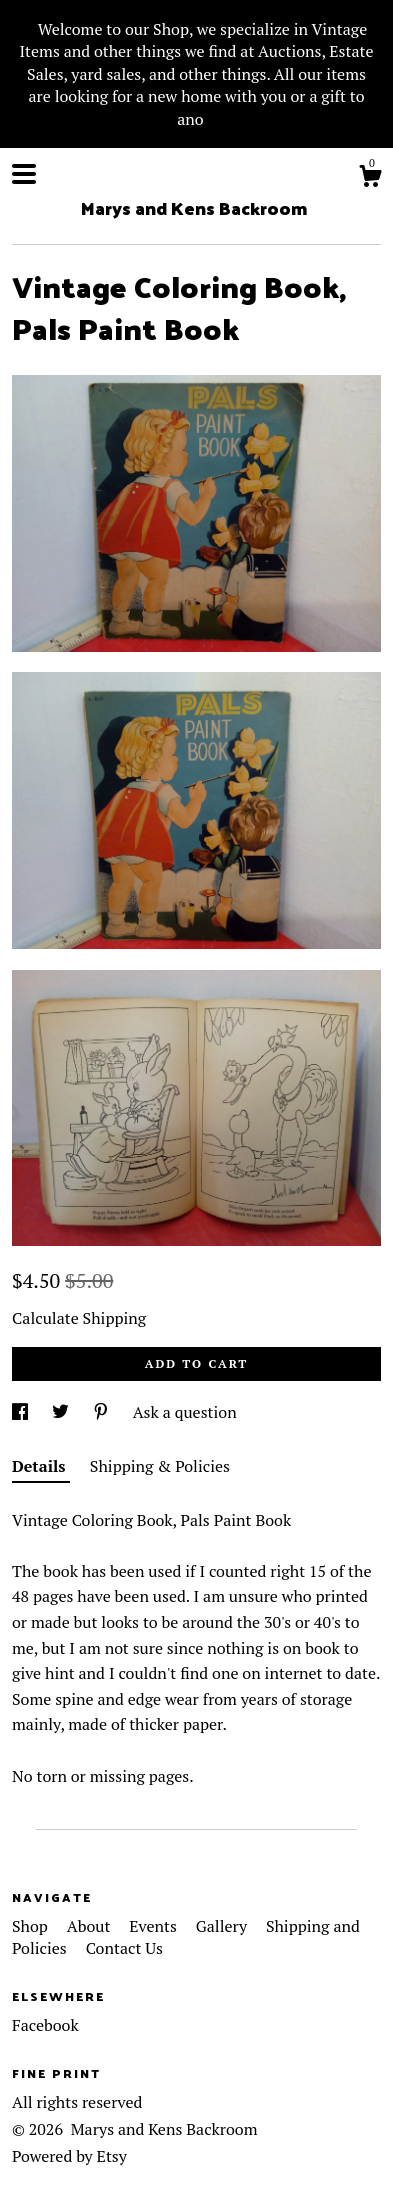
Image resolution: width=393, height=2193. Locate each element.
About (91, 1926)
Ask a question (185, 1412)
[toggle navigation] (24, 174)
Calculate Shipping (79, 1318)
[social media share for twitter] (62, 1412)
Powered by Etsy (69, 2156)
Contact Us (124, 1948)
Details (41, 1466)
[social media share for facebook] (22, 1412)
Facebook (45, 2025)
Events (154, 1926)
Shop (32, 1926)
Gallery (223, 1926)
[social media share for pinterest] (103, 1412)
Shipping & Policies (160, 1466)
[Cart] (370, 179)
